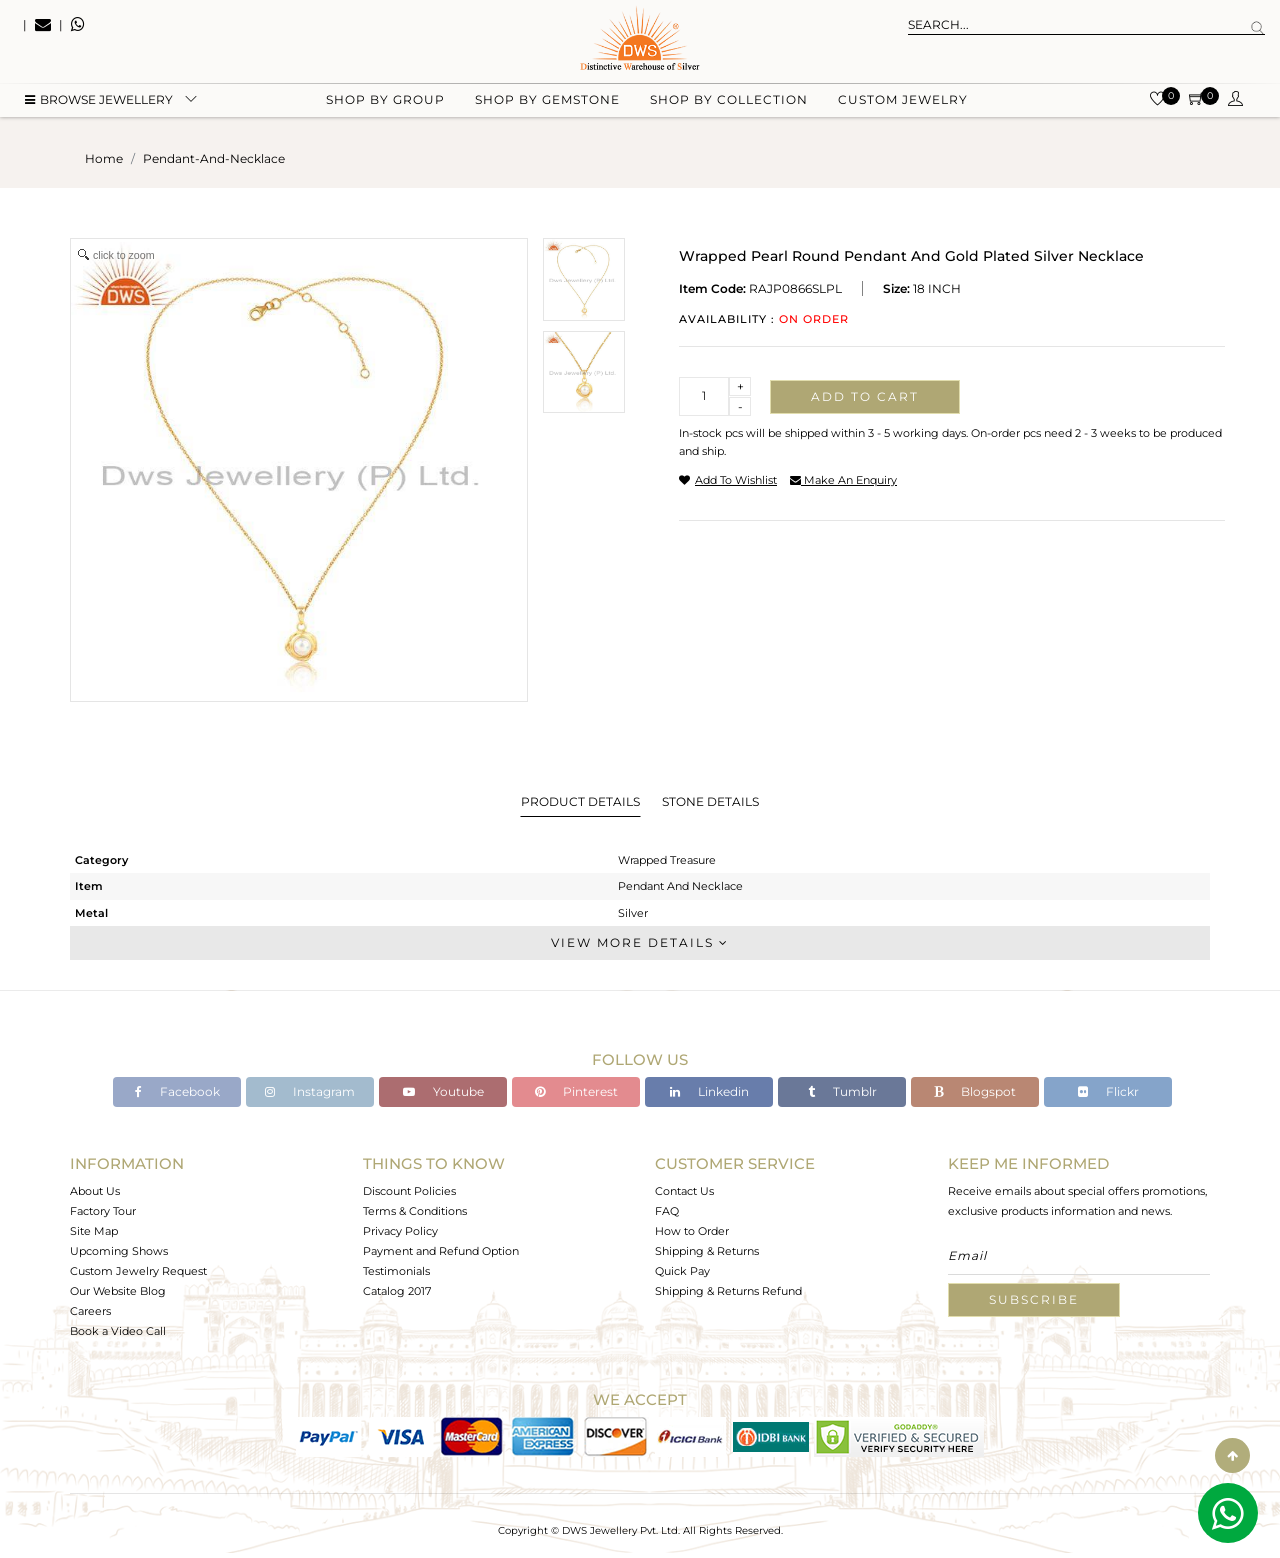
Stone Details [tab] (710, 801)
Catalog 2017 (397, 1291)
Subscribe (1034, 1299)
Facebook (177, 1091)
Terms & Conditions (415, 1211)
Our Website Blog (118, 1291)
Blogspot (975, 1091)
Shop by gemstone (547, 100)
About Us (95, 1191)
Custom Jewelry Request (138, 1271)
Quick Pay (682, 1271)
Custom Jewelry (903, 100)
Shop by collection (729, 100)
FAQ (667, 1211)
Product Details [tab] (580, 801)
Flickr (1108, 1091)
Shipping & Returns (707, 1251)
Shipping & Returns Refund (728, 1291)
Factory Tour (103, 1211)
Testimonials (396, 1271)
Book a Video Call (118, 1331)
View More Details (640, 942)
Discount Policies (409, 1191)
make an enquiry (843, 480)
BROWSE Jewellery (99, 100)
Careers (90, 1311)
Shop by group (385, 100)
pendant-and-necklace (214, 158)
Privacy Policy (400, 1231)
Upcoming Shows (119, 1251)
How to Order (692, 1231)
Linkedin (709, 1091)
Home (104, 158)
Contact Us (684, 1191)
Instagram (310, 1091)
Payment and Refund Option (441, 1251)
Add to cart (865, 396)
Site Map (94, 1231)
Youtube (443, 1091)
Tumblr (842, 1091)
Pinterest (576, 1091)
